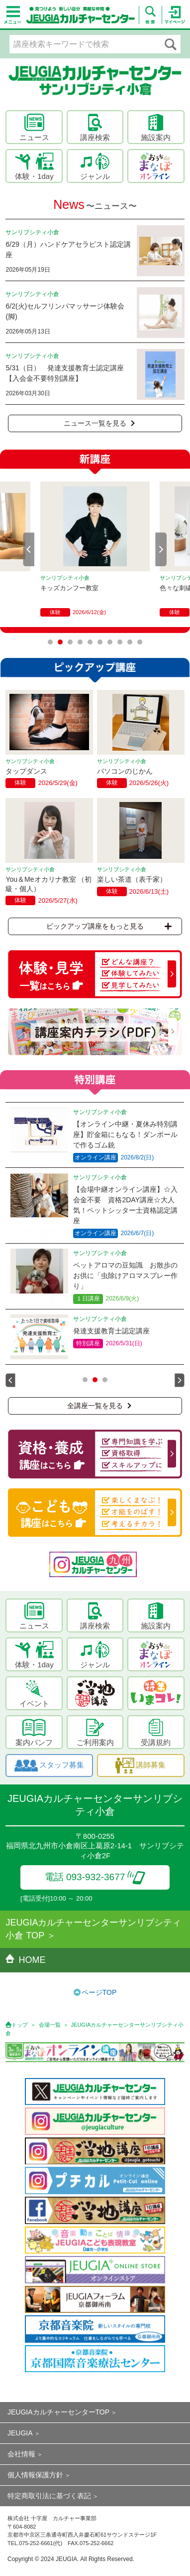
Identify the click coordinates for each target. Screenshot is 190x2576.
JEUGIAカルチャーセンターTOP (58, 2412)
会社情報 (21, 2454)
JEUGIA (20, 2433)
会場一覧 (50, 2025)
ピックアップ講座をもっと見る (109, 926)
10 (139, 642)
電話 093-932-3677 (95, 1877)
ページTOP (99, 1992)
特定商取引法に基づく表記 (49, 2496)
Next (161, 549)
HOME (25, 1960)
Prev (29, 549)
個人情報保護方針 (35, 2475)
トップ (19, 2025)
